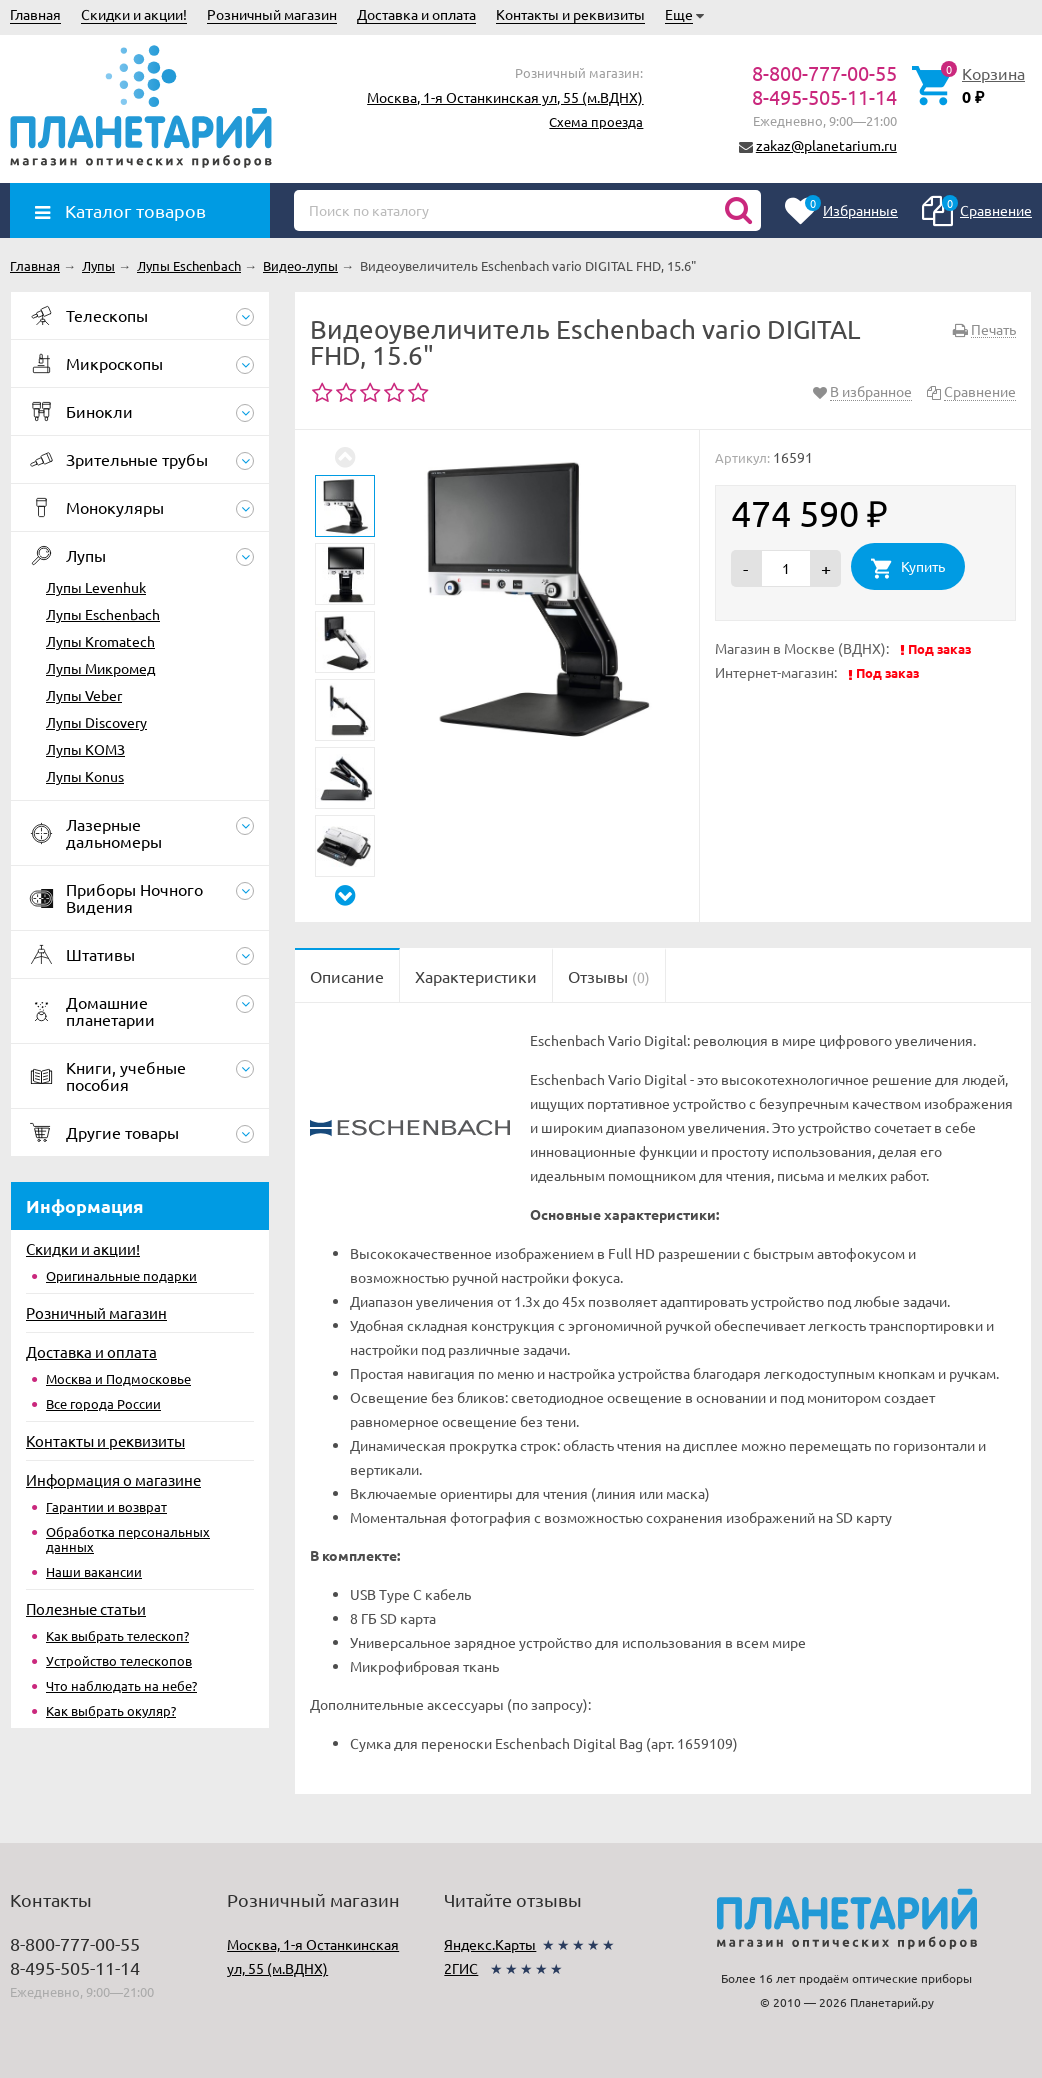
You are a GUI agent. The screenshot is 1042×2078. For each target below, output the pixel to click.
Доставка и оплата (416, 14)
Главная (35, 14)
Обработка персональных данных (128, 1539)
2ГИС (461, 1968)
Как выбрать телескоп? (117, 1635)
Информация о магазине (113, 1479)
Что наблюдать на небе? (121, 1685)
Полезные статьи (86, 1608)
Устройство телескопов (119, 1660)
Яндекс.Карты (490, 1944)
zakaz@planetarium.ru (826, 145)
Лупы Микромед (100, 668)
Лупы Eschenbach (103, 614)
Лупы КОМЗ (85, 749)
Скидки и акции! (134, 14)
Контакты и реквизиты (570, 14)
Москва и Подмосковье (118, 1378)
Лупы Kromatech (100, 641)
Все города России (103, 1403)
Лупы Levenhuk (96, 587)
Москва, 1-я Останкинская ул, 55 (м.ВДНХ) (505, 97)
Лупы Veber (84, 695)
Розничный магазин (272, 14)
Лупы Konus (85, 776)
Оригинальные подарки (121, 1275)
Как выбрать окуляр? (111, 1710)
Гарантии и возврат (106, 1506)
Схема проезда (596, 121)
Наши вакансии (94, 1571)
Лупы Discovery (96, 722)
